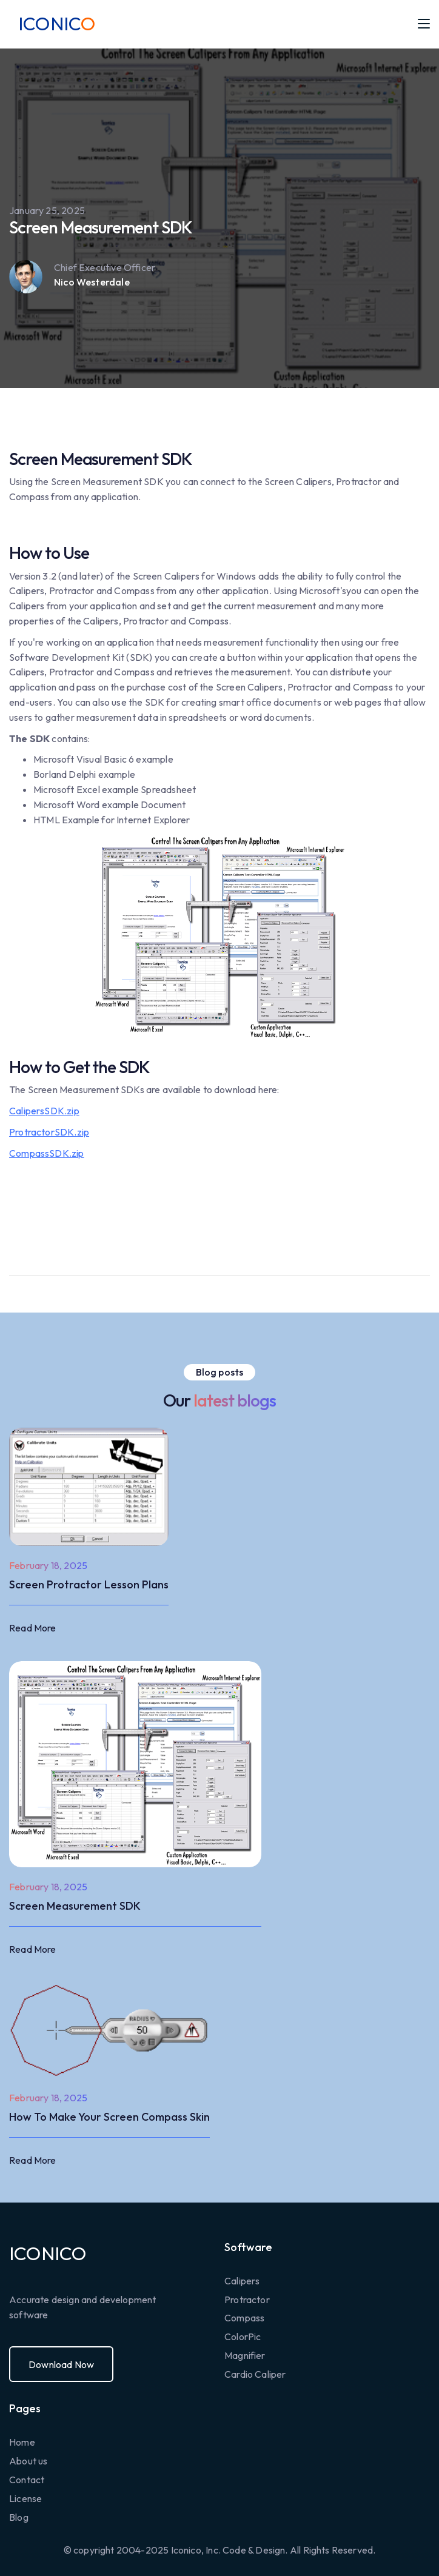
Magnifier (245, 2355)
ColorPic (242, 2336)
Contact (26, 2480)
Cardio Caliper (255, 2374)
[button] (424, 24)
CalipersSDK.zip (44, 1111)
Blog (18, 2517)
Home (22, 2442)
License (25, 2498)
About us (28, 2461)
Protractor (247, 2299)
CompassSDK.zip (46, 1153)
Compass (244, 2318)
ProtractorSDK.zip (49, 1132)
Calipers (242, 2281)
